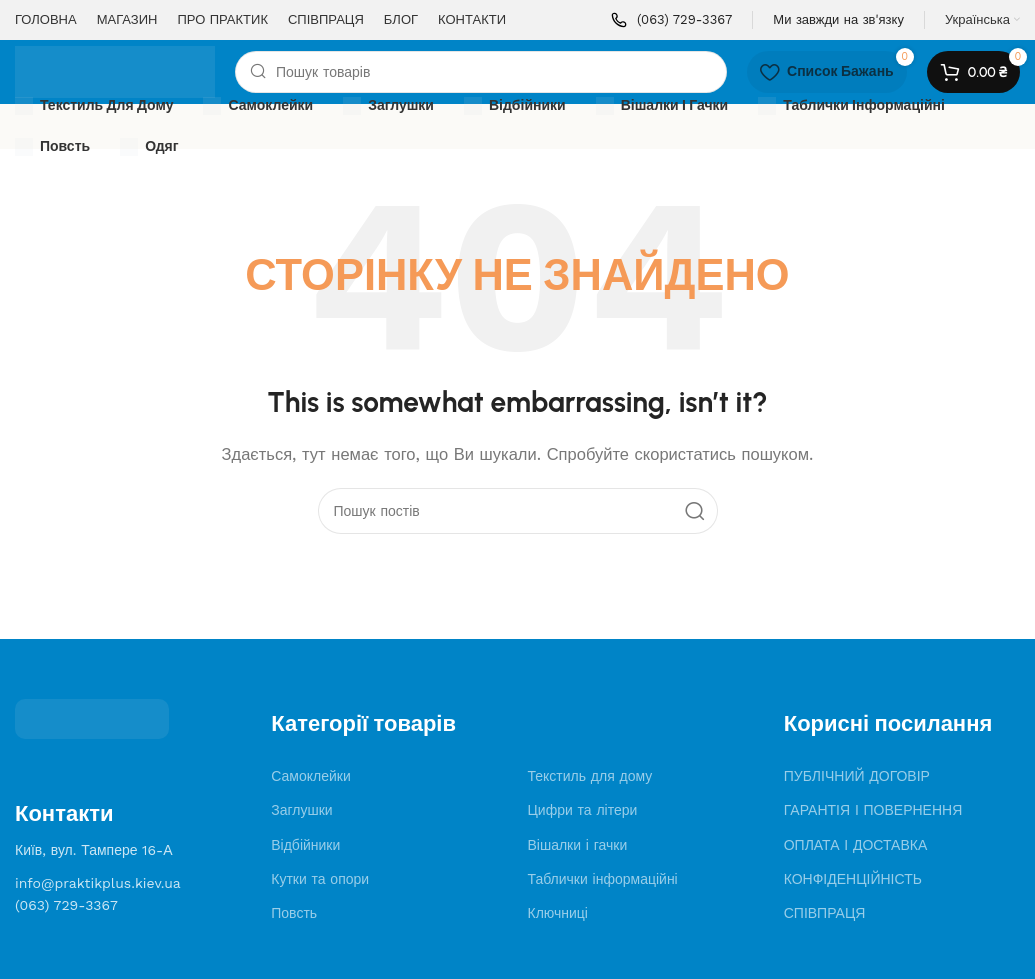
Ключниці (557, 913)
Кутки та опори (320, 879)
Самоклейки (310, 776)
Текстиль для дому (589, 776)
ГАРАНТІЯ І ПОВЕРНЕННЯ (873, 810)
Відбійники (305, 845)
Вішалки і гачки (577, 845)
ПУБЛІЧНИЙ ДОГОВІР (857, 776)
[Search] (481, 72)
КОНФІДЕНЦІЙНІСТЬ (853, 879)
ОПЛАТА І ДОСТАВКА (856, 845)
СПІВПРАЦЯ (825, 913)
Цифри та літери (582, 810)
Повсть (294, 913)
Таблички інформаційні (602, 879)
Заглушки (301, 810)
